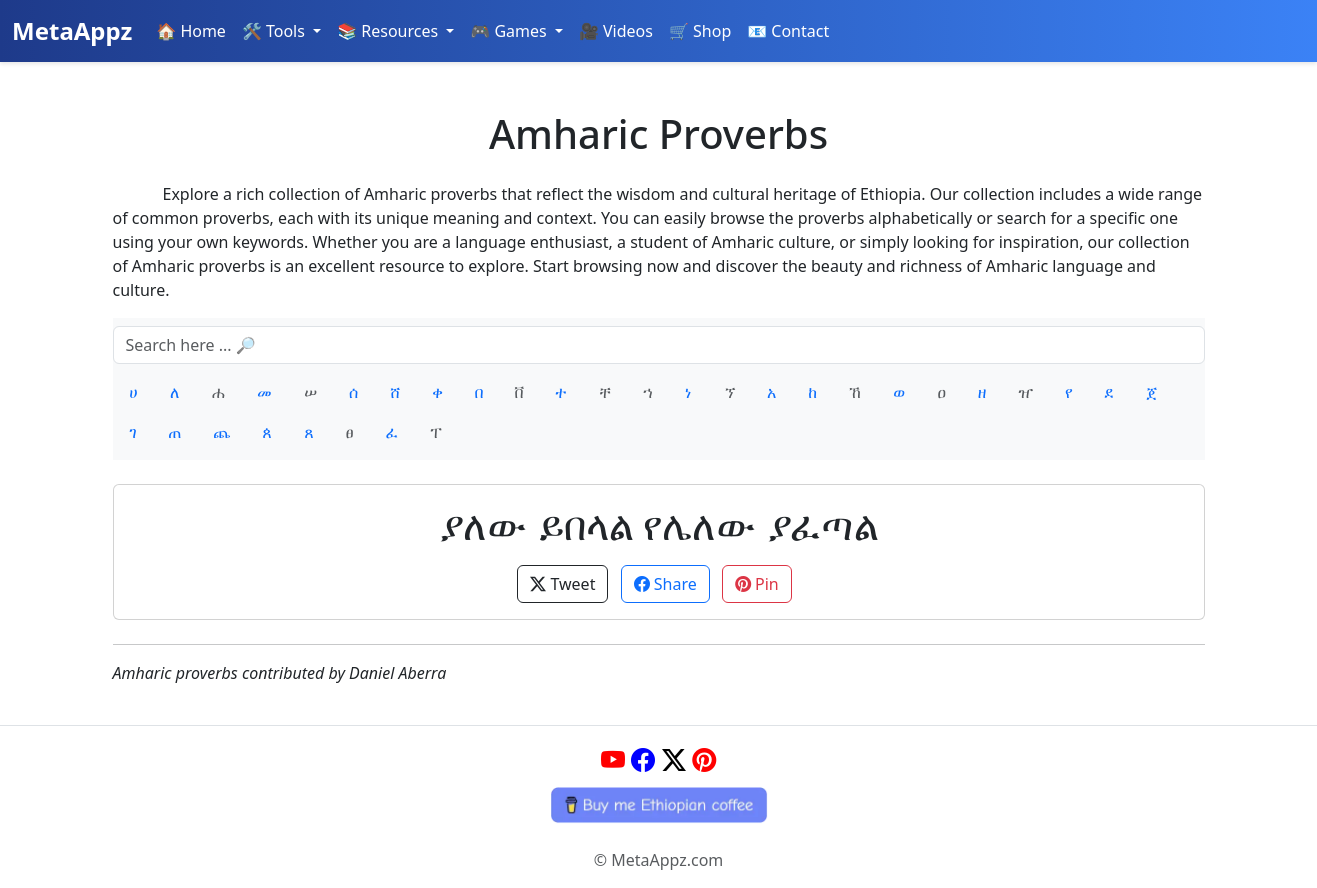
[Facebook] (643, 759)
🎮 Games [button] (510, 31)
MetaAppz (72, 30)
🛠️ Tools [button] (275, 31)
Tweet (562, 584)
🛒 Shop (700, 31)
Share (665, 584)
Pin (757, 584)
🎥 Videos (616, 31)
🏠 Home (191, 31)
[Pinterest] (704, 759)
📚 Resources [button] (389, 31)
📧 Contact (788, 31)
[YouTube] (613, 759)
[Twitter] (674, 759)
